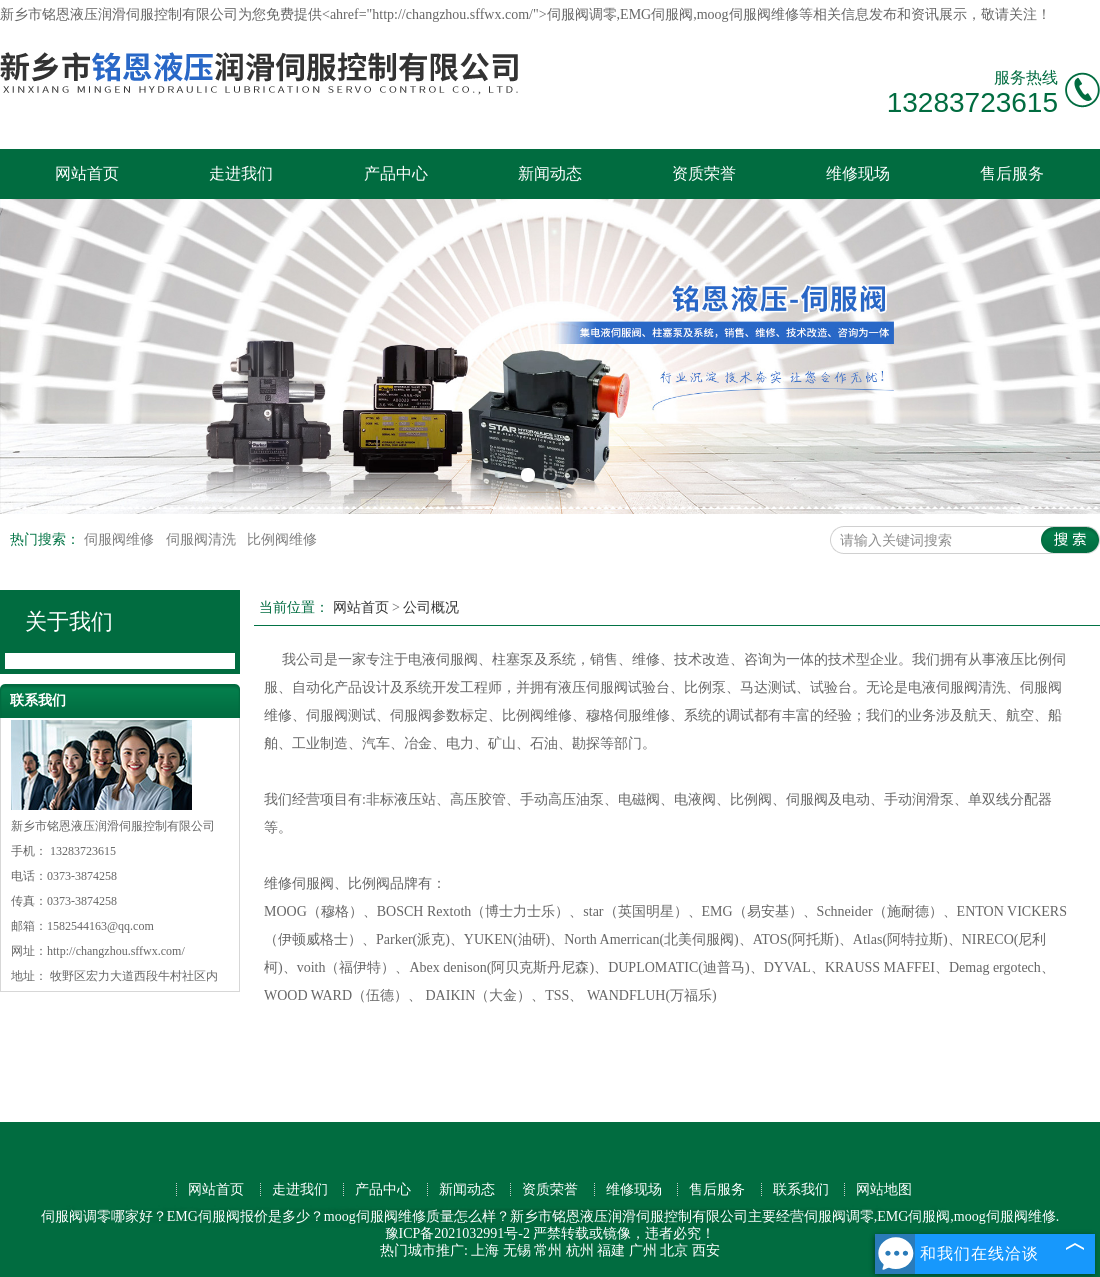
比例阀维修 (282, 539)
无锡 (517, 1250)
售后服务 (1012, 173)
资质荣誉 (704, 173)
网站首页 (87, 173)
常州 (548, 1250)
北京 (674, 1250)
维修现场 (858, 173)
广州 (643, 1250)
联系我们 (801, 1189)
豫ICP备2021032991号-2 (457, 1233)
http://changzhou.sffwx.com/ (116, 951)
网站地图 (884, 1189)
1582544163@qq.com (100, 926)
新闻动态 (550, 173)
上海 (485, 1250)
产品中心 (396, 173)
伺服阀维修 (121, 539)
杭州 (580, 1250)
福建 (611, 1250)
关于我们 (69, 621)
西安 (706, 1250)
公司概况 (431, 607)
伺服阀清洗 (203, 539)
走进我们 (241, 173)
